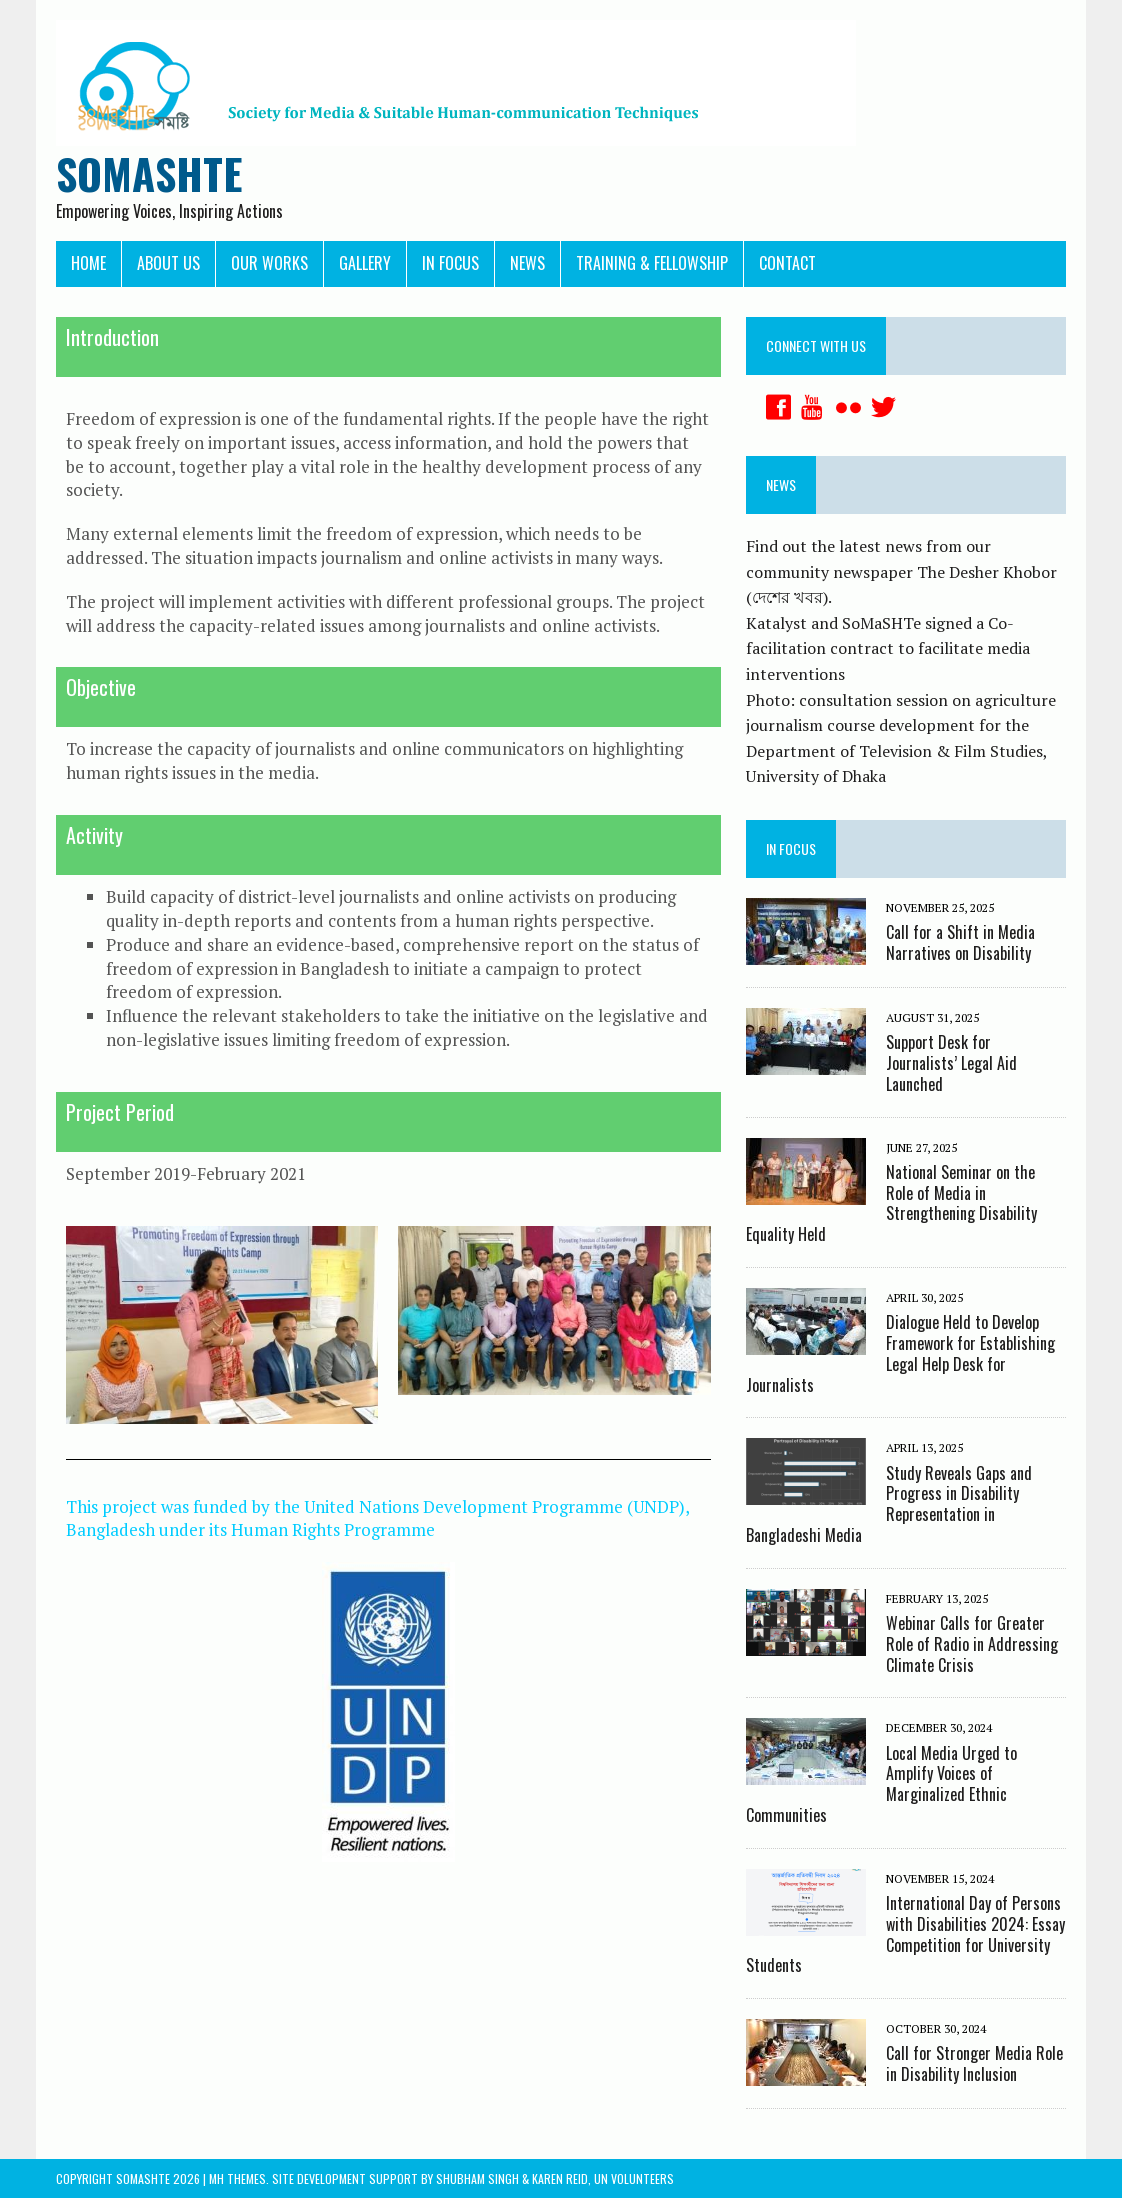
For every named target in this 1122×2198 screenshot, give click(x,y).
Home (88, 263)
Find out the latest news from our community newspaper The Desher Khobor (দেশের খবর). (901, 571)
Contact (787, 263)
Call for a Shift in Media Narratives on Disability (960, 942)
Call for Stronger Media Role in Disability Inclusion (974, 2063)
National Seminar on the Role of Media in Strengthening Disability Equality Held (891, 1203)
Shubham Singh (477, 2178)
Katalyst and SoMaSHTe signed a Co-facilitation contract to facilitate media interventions (888, 648)
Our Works (269, 263)
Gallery (365, 263)
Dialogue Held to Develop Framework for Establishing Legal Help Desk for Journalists (900, 1353)
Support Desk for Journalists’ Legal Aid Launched (951, 1063)
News (527, 263)
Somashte (143, 2178)
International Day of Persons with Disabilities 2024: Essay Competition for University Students (905, 1934)
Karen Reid (560, 2178)
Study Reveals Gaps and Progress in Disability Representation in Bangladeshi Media (889, 1504)
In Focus (450, 263)
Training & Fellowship (652, 263)
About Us (168, 263)
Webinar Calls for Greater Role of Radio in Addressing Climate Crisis (972, 1644)
